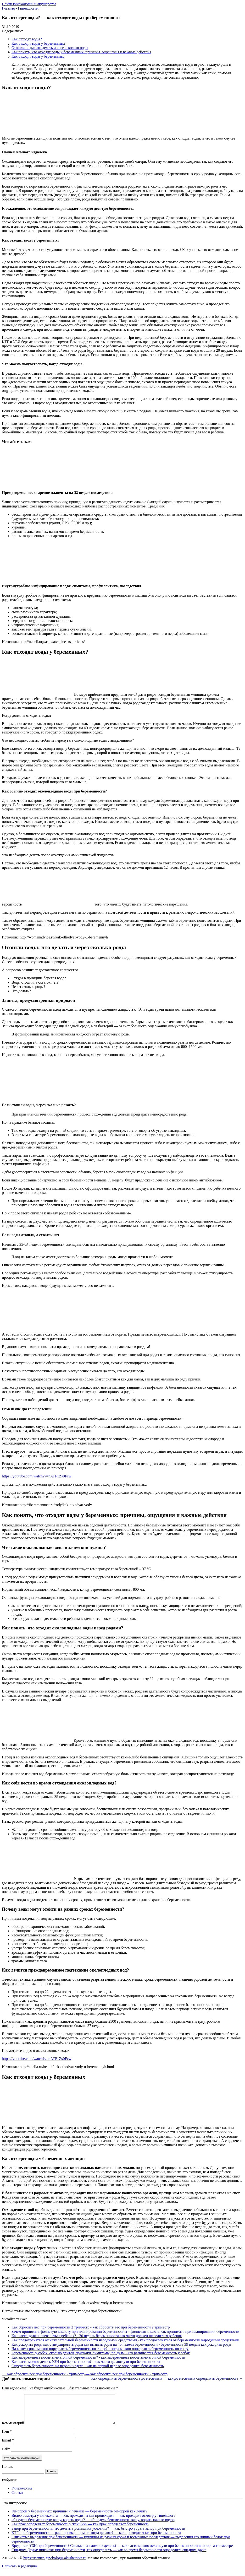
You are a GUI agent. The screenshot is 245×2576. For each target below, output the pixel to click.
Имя (7, 2437)
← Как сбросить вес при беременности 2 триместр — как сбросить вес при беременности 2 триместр (84, 2374)
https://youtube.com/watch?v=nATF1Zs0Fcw (36, 1476)
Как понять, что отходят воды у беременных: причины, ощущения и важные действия (81, 52)
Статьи (17, 2498)
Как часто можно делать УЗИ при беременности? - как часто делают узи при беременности (85, 2362)
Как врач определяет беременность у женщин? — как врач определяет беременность (80, 2530)
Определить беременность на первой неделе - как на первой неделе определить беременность (87, 2366)
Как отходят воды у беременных (37, 56)
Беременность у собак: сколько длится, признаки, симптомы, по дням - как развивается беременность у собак (100, 2353)
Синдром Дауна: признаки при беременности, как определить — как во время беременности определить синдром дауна (108, 2556)
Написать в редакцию (19, 2572)
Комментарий (13, 2429)
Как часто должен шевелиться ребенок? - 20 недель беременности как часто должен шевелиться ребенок (96, 2336)
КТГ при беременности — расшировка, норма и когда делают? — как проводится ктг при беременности (96, 2538)
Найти (51, 2477)
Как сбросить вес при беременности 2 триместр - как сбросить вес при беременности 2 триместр (90, 2327)
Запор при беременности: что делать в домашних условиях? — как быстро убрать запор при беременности (98, 2534)
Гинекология (21, 2494)
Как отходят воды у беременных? (38, 43)
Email (8, 2446)
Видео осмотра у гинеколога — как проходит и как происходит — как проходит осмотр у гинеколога (93, 2521)
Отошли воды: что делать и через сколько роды (49, 48)
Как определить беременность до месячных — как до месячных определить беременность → (167, 2378)
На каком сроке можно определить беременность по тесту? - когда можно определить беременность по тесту (100, 2349)
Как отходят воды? (26, 39)
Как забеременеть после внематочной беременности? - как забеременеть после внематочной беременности (98, 2357)
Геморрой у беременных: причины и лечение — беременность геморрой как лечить (79, 2517)
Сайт (6, 2455)
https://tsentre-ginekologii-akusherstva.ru (54, 2564)
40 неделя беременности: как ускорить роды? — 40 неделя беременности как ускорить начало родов (92, 2525)
